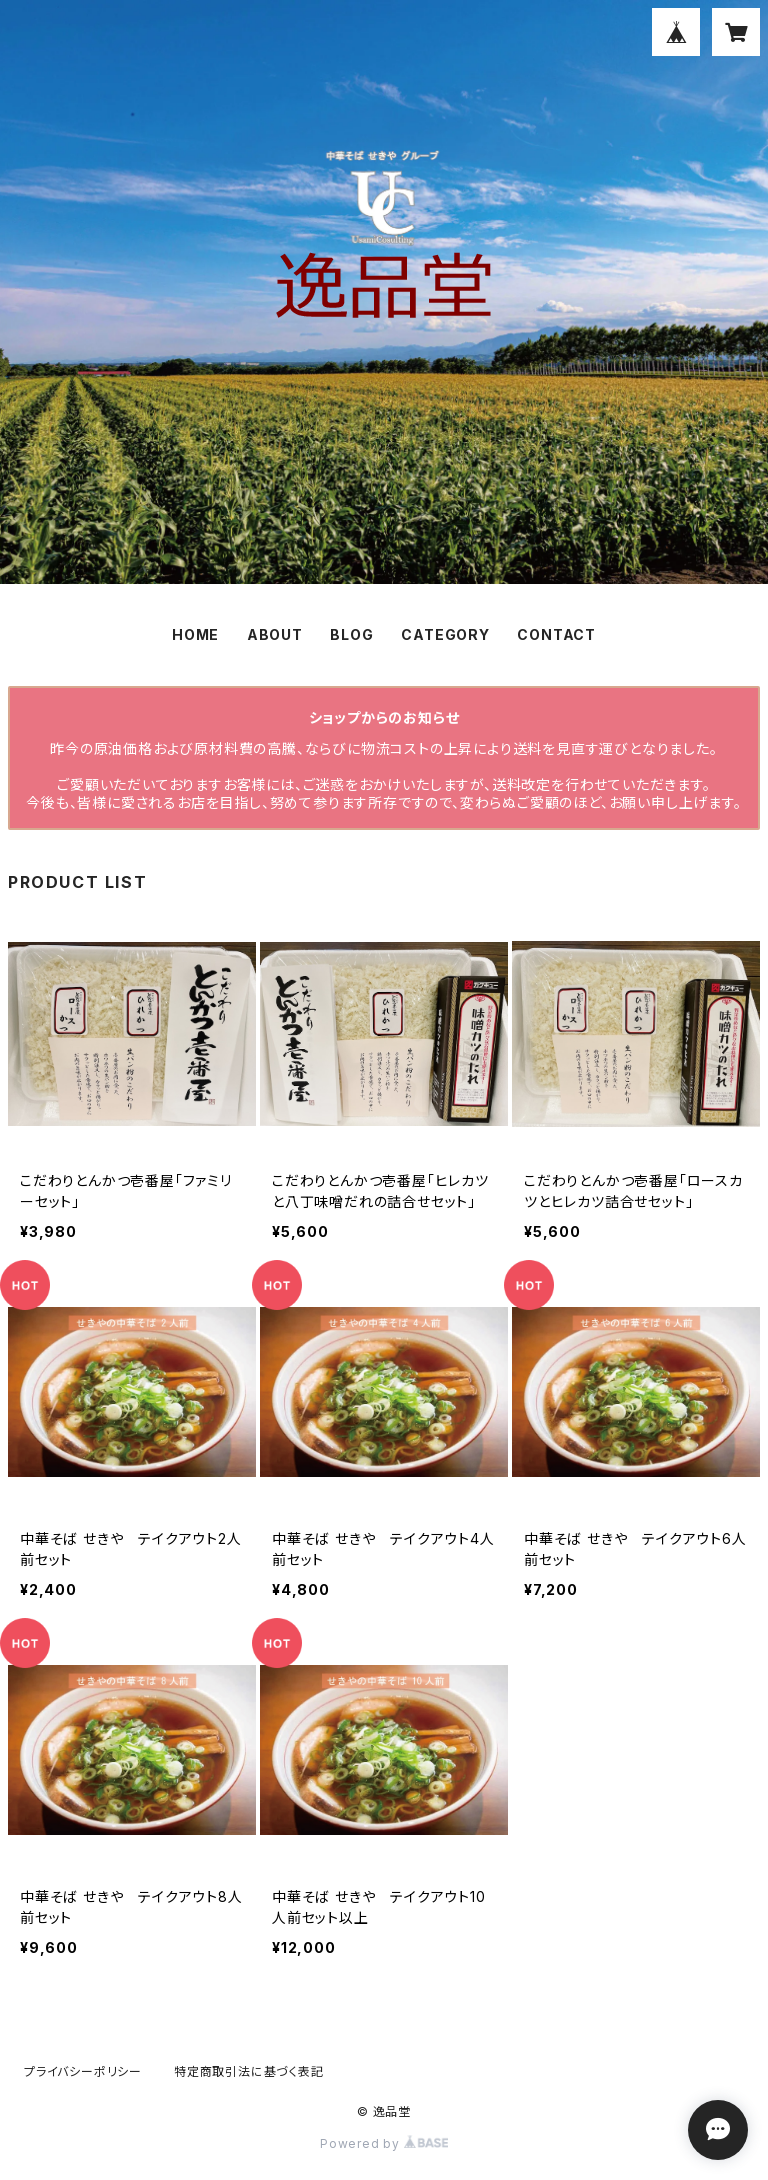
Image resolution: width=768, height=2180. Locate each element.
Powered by (384, 2143)
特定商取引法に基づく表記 (249, 2071)
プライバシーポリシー (83, 2071)
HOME (195, 634)
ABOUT (275, 634)
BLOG (351, 634)
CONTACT (556, 634)
